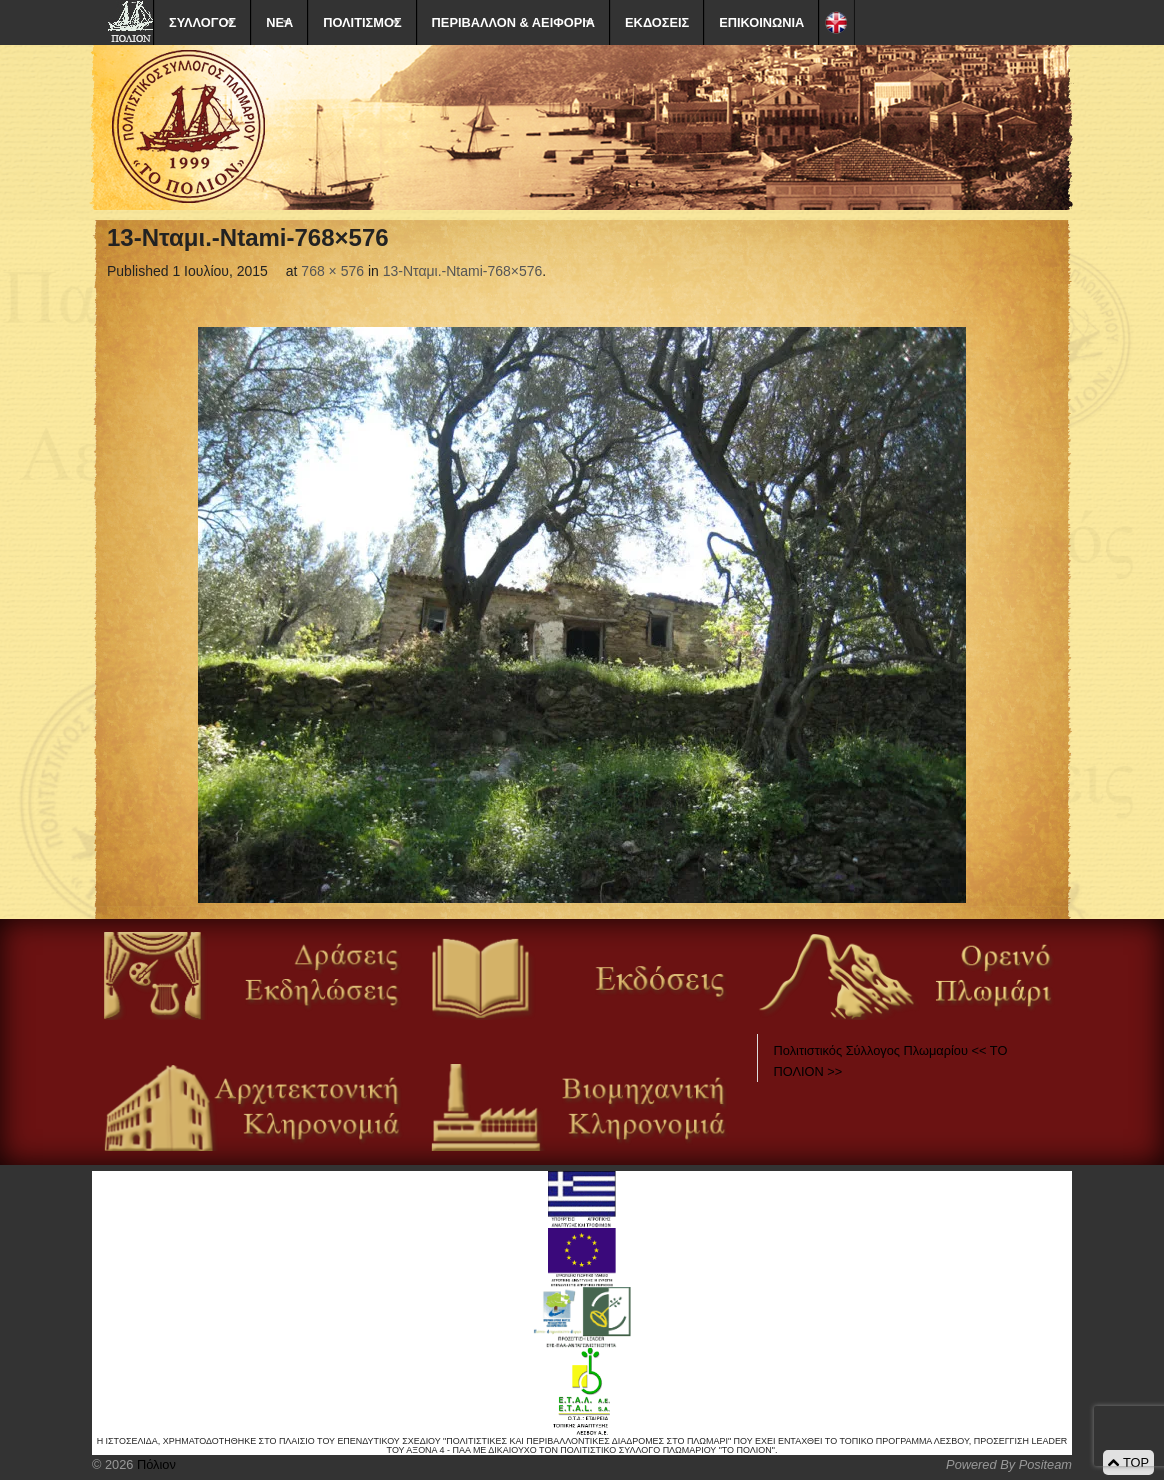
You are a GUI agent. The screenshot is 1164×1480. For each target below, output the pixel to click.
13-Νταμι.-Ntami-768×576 (463, 271)
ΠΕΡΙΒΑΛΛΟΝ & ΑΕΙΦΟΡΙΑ (513, 22)
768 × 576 (332, 271)
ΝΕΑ (279, 22)
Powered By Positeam (1009, 1464)
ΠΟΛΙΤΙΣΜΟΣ (362, 22)
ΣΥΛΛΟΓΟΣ (202, 22)
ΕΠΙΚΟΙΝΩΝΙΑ (761, 22)
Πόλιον (154, 1464)
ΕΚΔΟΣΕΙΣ (657, 22)
